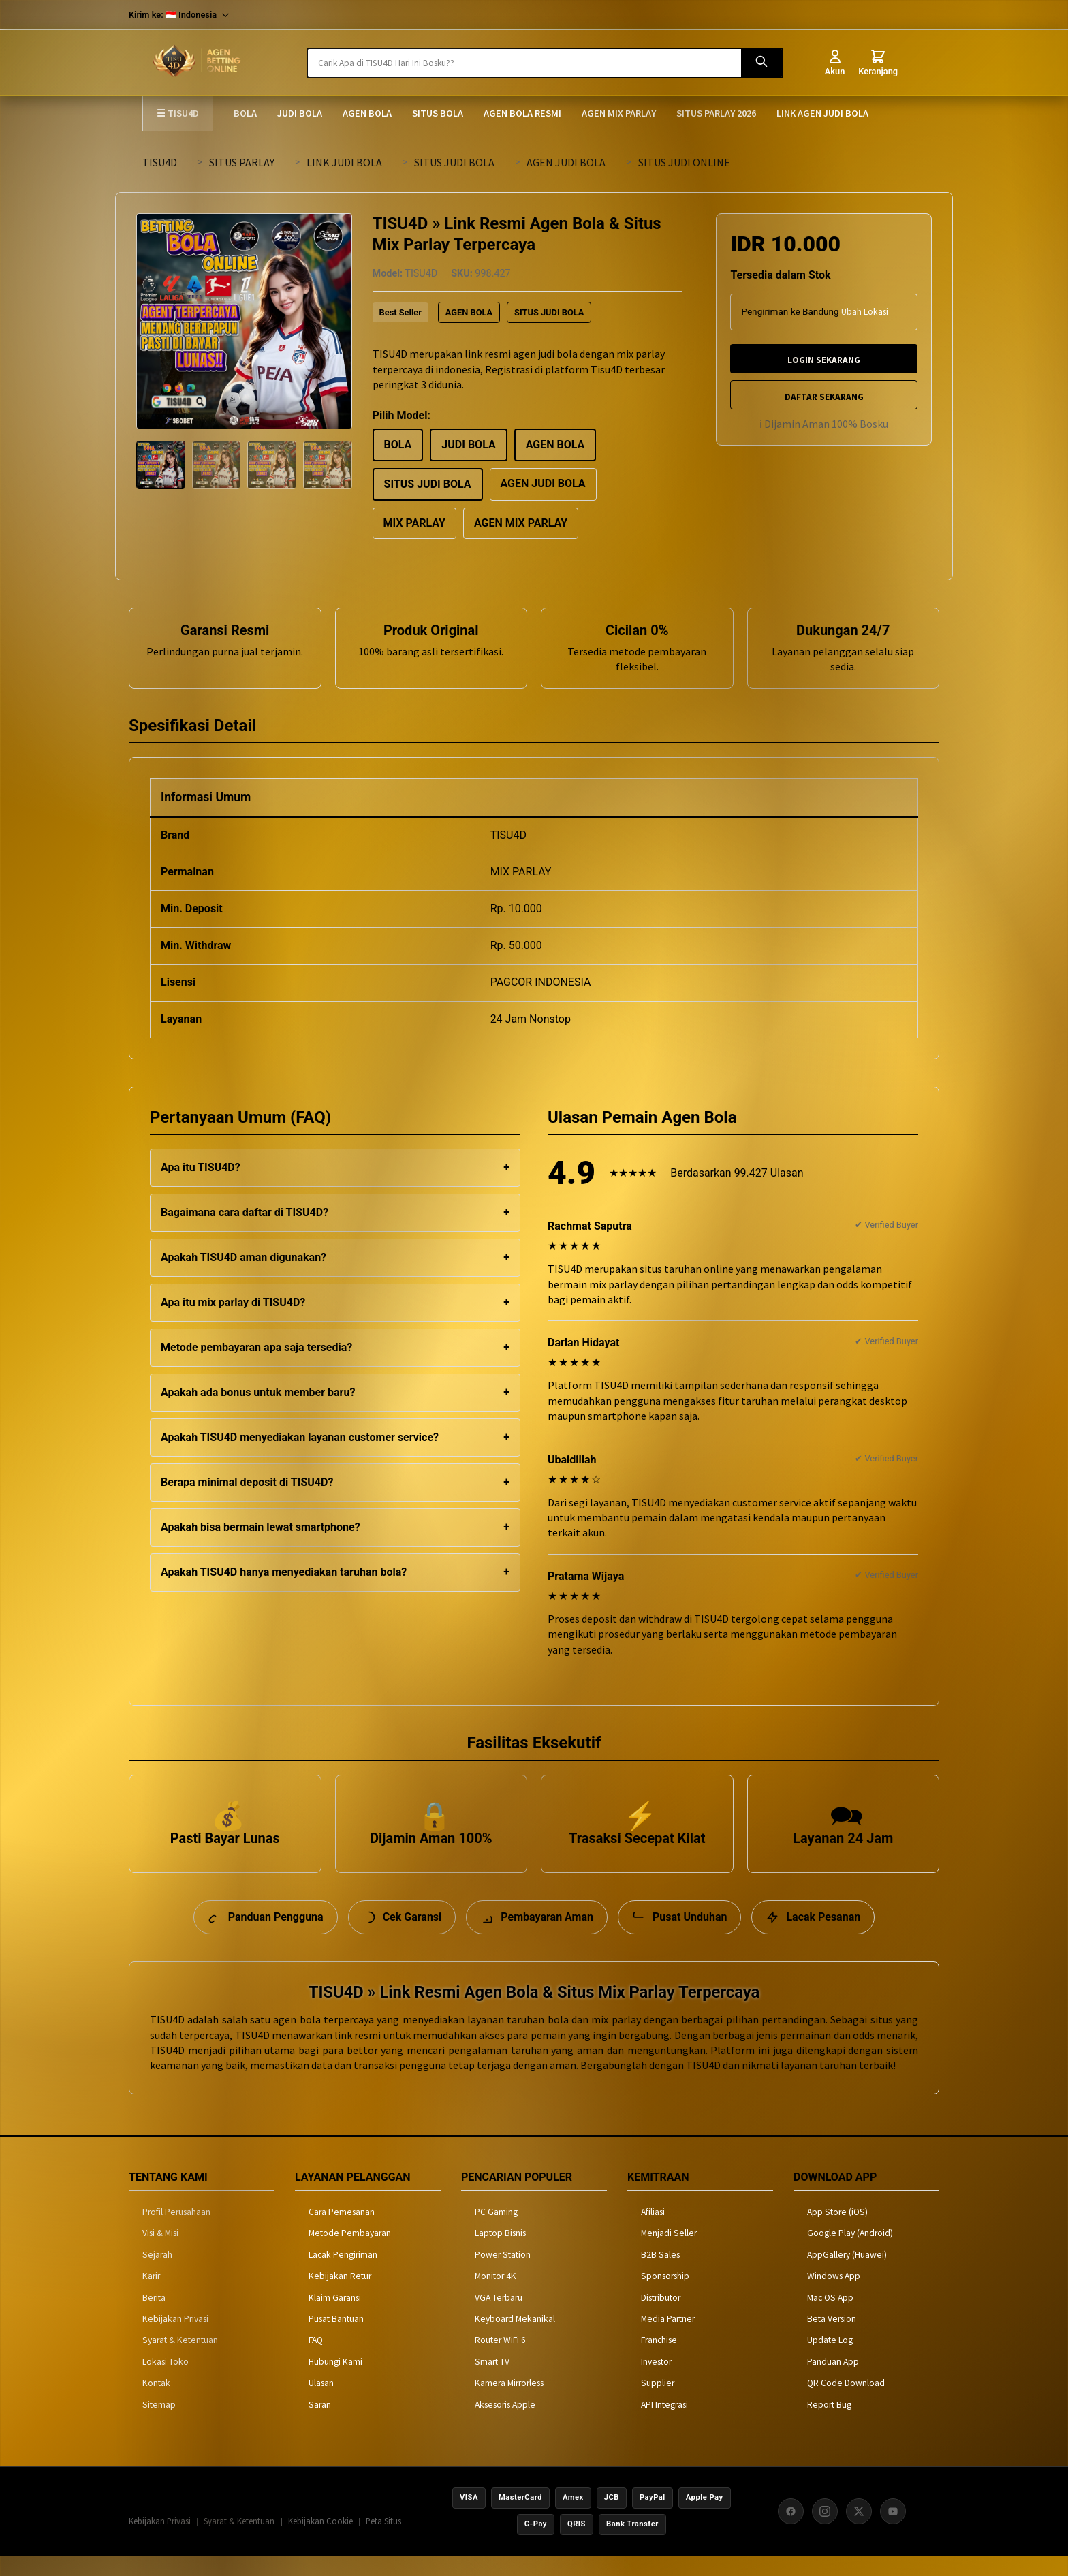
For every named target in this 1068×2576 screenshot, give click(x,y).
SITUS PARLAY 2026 (716, 113)
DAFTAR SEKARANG (824, 397)
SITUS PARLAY (241, 162)
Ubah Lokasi (864, 311)
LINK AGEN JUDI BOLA (822, 113)
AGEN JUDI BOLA (566, 162)
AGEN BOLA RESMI (522, 113)
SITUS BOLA (437, 113)
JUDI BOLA (299, 113)
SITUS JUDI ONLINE (684, 162)
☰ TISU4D (178, 113)
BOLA (245, 113)
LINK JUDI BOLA (344, 162)
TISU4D (159, 162)
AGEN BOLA (367, 113)
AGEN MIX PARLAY (619, 113)
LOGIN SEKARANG (823, 360)
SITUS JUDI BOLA (454, 162)
